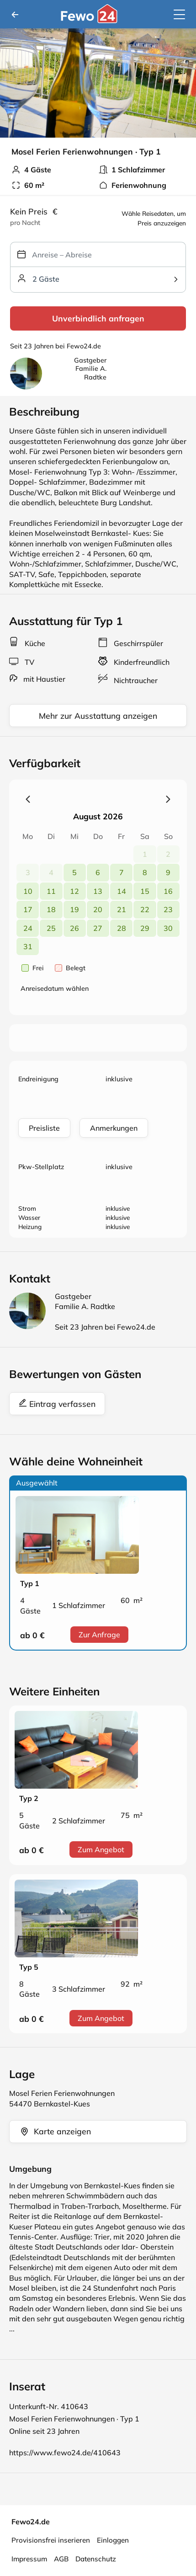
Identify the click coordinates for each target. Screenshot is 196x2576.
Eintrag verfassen (57, 1404)
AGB (61, 2559)
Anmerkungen (114, 1128)
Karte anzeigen (55, 2131)
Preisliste (44, 1128)
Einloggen (113, 2540)
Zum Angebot (101, 1849)
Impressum (29, 2559)
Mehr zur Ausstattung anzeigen (98, 716)
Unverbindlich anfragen (98, 318)
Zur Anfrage (99, 1634)
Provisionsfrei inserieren (50, 2540)
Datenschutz (95, 2559)
